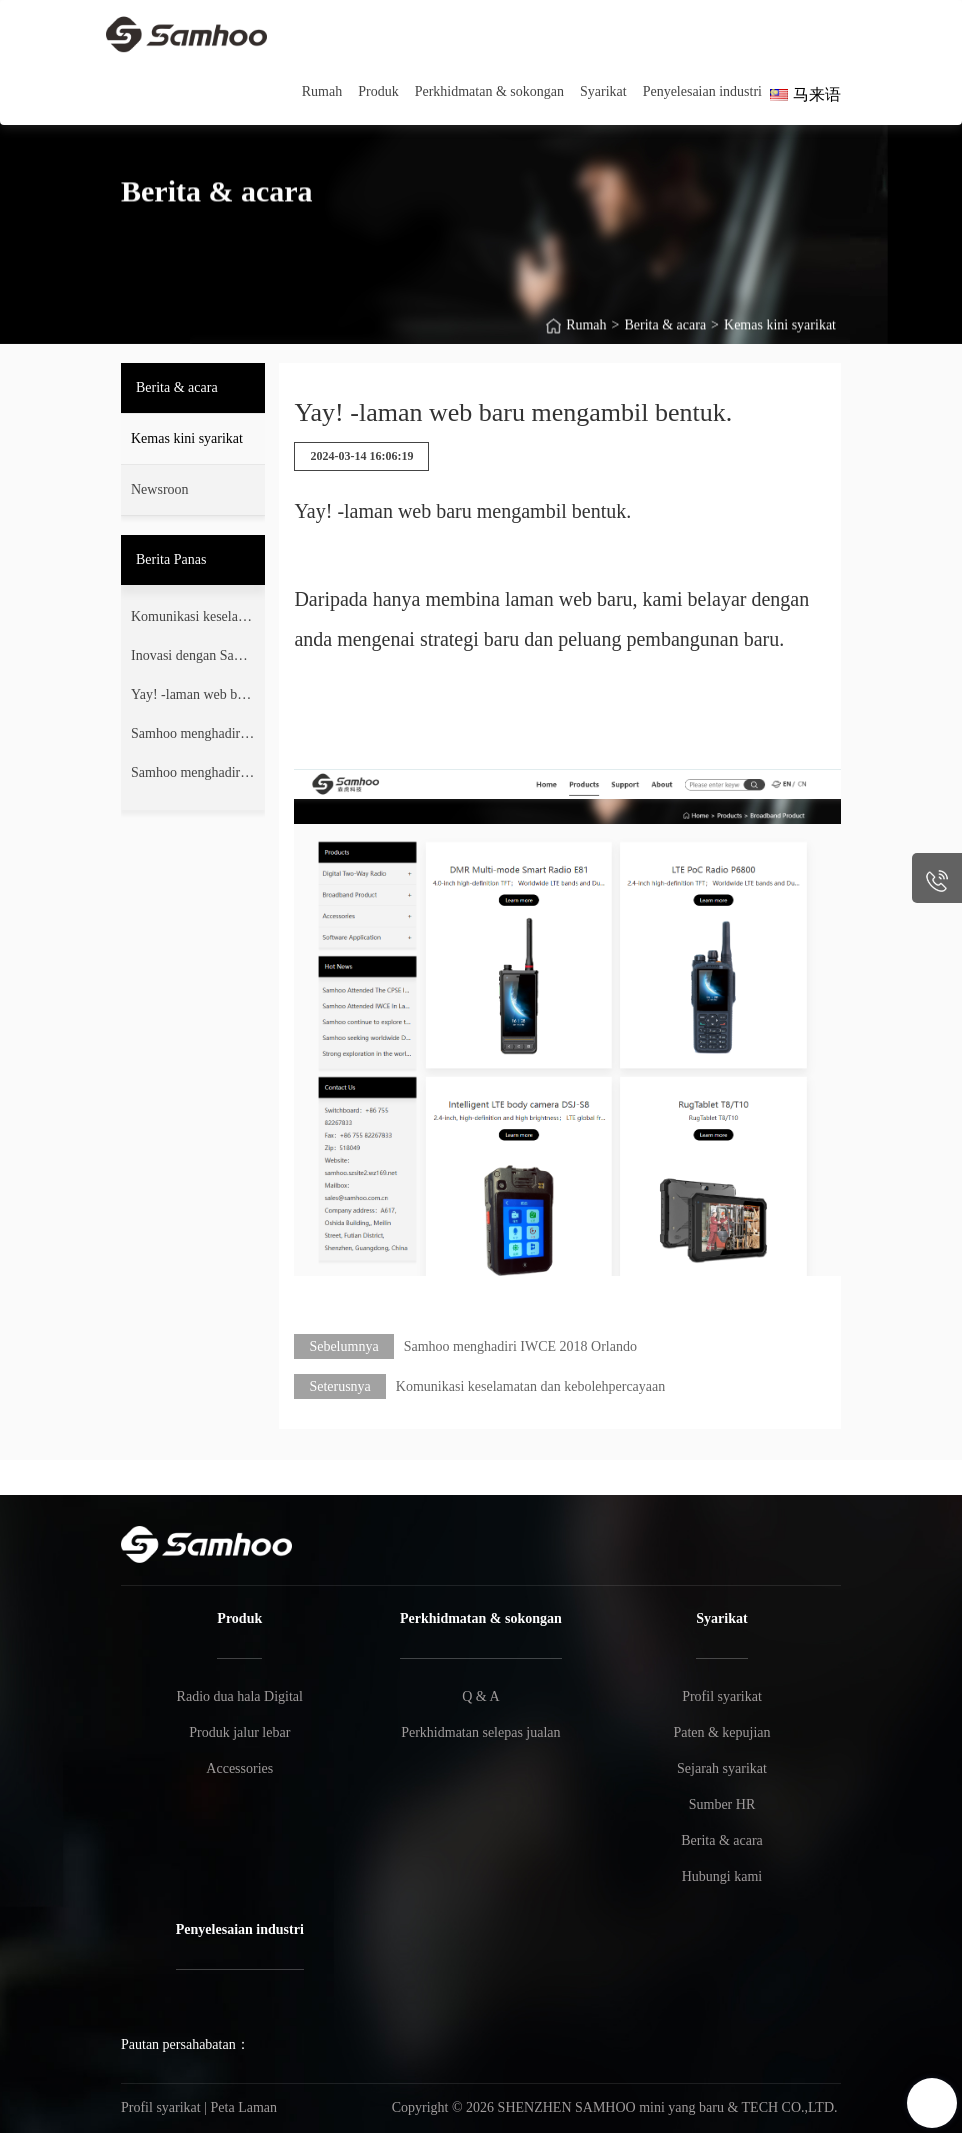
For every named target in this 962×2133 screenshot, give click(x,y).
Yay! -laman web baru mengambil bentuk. (190, 699)
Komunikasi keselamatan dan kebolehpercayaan (190, 621)
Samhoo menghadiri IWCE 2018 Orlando (191, 738)
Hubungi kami (722, 1876)
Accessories (239, 1768)
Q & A (480, 1696)
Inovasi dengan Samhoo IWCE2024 (191, 660)
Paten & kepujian (721, 1732)
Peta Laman (244, 2107)
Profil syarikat (722, 1696)
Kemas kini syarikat (780, 340)
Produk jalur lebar (239, 1732)
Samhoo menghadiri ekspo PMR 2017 (192, 777)
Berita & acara (665, 340)
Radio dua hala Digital (240, 1696)
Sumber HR (722, 1804)
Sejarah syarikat (722, 1768)
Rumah (586, 340)
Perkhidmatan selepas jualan (480, 1732)
